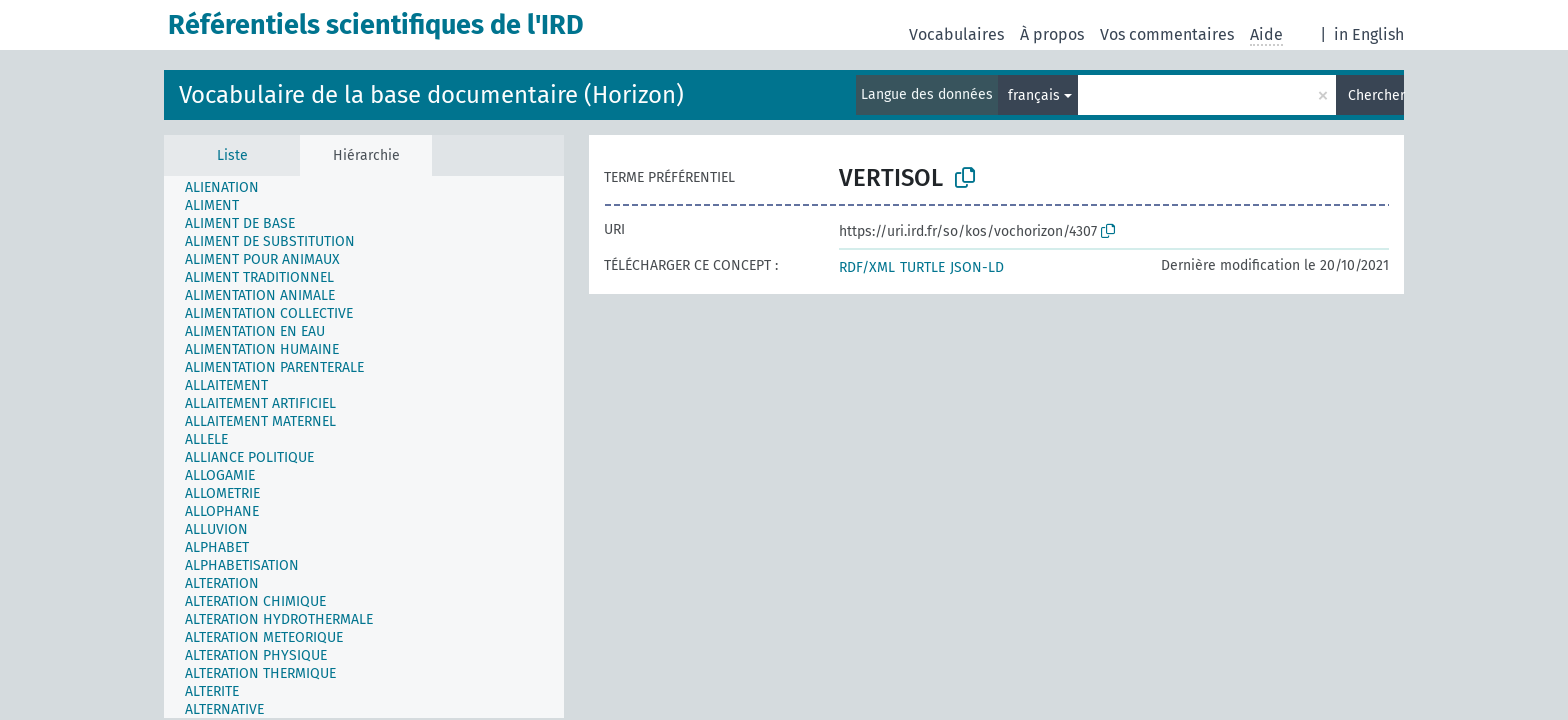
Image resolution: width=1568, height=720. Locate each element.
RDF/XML (867, 267)
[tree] (364, 447)
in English (1369, 34)
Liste (232, 155)
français (1034, 95)
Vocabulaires (956, 34)
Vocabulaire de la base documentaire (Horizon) (431, 95)
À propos (1052, 34)
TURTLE (922, 267)
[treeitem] (230, 188)
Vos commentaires (1167, 34)
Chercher (1376, 95)
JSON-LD (977, 267)
